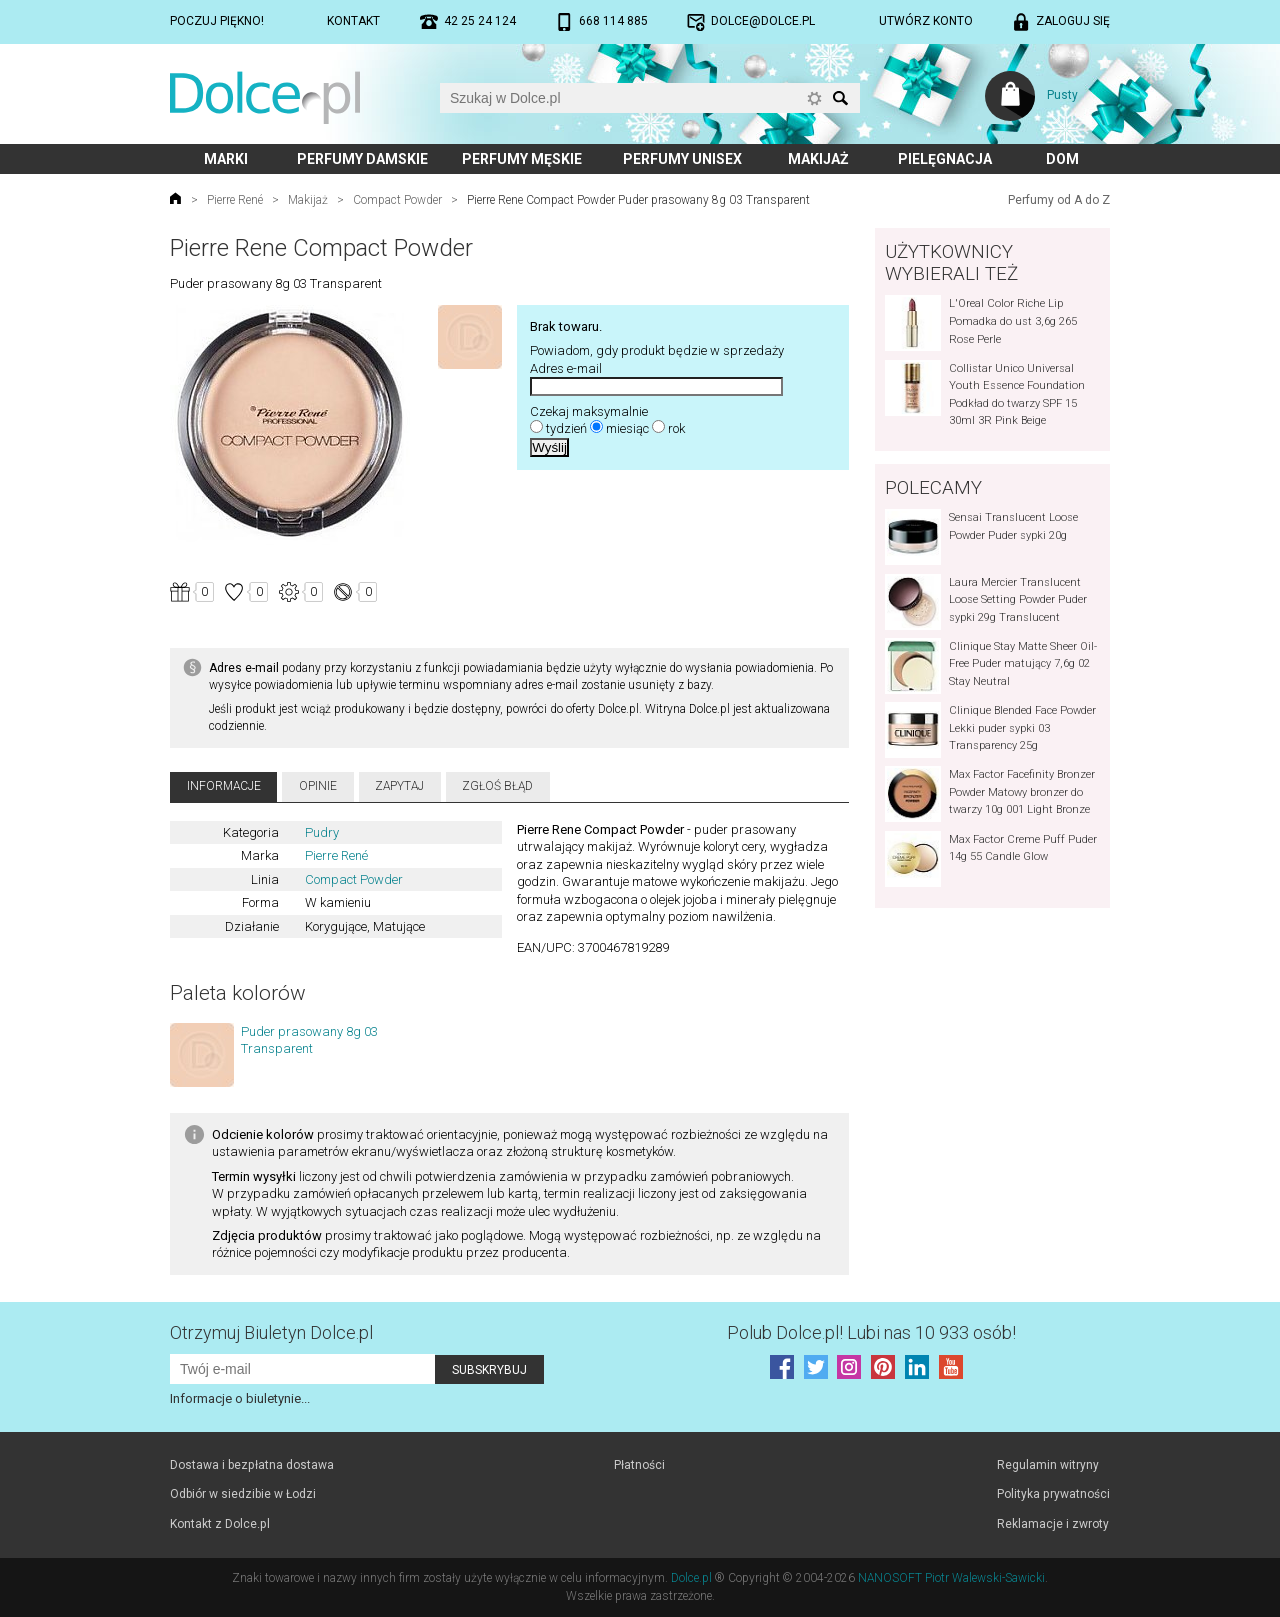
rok (676, 428)
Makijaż (818, 159)
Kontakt (353, 21)
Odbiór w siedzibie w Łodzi (243, 1494)
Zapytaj (399, 786)
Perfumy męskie (522, 159)
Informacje (224, 786)
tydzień (566, 428)
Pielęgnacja (945, 159)
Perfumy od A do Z (1059, 200)
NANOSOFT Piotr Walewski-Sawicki (951, 1578)
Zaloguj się (1073, 21)
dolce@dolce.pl (763, 21)
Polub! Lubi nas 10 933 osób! (871, 1332)
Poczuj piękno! (217, 21)
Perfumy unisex (682, 159)
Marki (226, 159)
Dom (1062, 159)
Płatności (639, 1465)
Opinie (318, 786)
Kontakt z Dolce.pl (220, 1524)
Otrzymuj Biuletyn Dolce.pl (271, 1332)
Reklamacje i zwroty (1053, 1524)
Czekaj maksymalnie (589, 411)
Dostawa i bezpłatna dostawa (252, 1465)
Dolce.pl (691, 1578)
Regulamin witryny (1048, 1465)
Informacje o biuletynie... (240, 1398)
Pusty (1062, 95)
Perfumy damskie (362, 159)
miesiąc (627, 428)
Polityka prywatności (1053, 1494)
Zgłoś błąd (497, 786)
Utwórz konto (926, 21)
